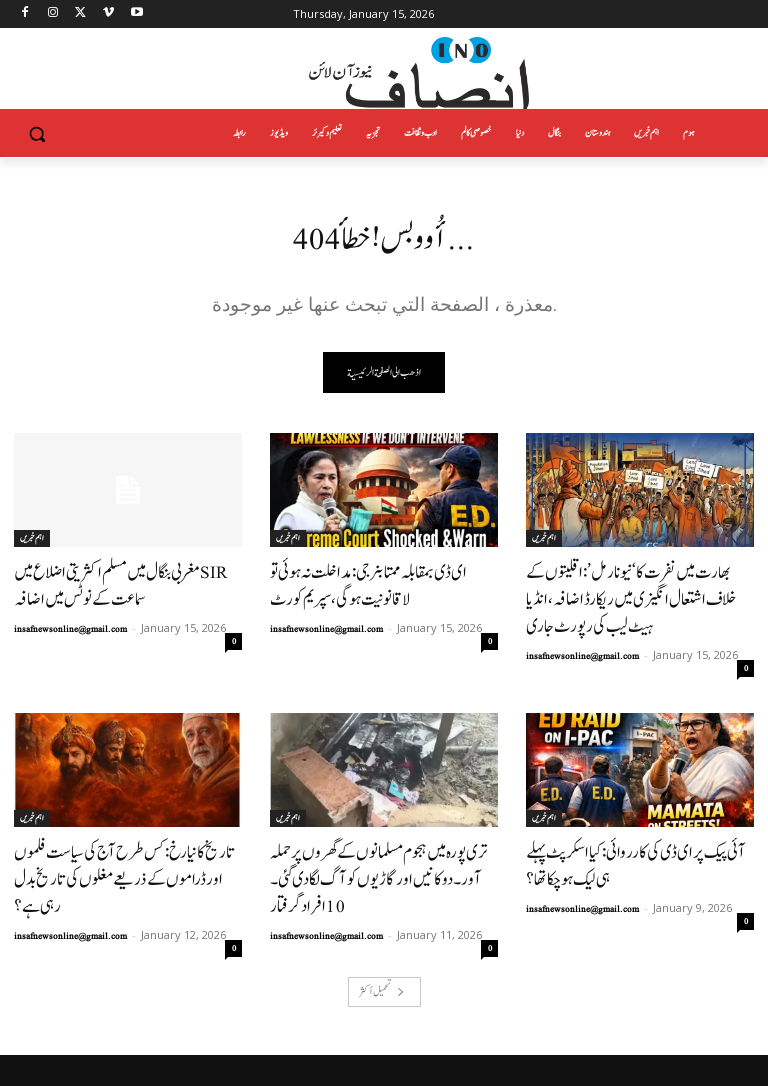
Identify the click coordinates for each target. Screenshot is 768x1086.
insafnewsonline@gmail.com (70, 621)
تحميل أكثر (382, 919)
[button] (37, 133)
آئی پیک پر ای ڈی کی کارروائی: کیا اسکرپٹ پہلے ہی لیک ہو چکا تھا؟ (635, 826)
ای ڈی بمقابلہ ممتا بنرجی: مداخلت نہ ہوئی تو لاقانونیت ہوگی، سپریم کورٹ (382, 583)
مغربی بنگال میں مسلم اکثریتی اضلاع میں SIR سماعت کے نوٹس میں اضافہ (125, 583)
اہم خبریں (32, 540)
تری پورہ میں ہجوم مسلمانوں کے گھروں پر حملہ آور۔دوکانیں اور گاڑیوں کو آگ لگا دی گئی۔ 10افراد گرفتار (374, 826)
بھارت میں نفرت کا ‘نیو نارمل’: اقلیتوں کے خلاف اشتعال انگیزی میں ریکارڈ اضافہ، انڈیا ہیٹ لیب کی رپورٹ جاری (636, 583)
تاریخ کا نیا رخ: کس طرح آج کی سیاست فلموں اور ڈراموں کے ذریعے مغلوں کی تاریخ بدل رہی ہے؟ (126, 826)
